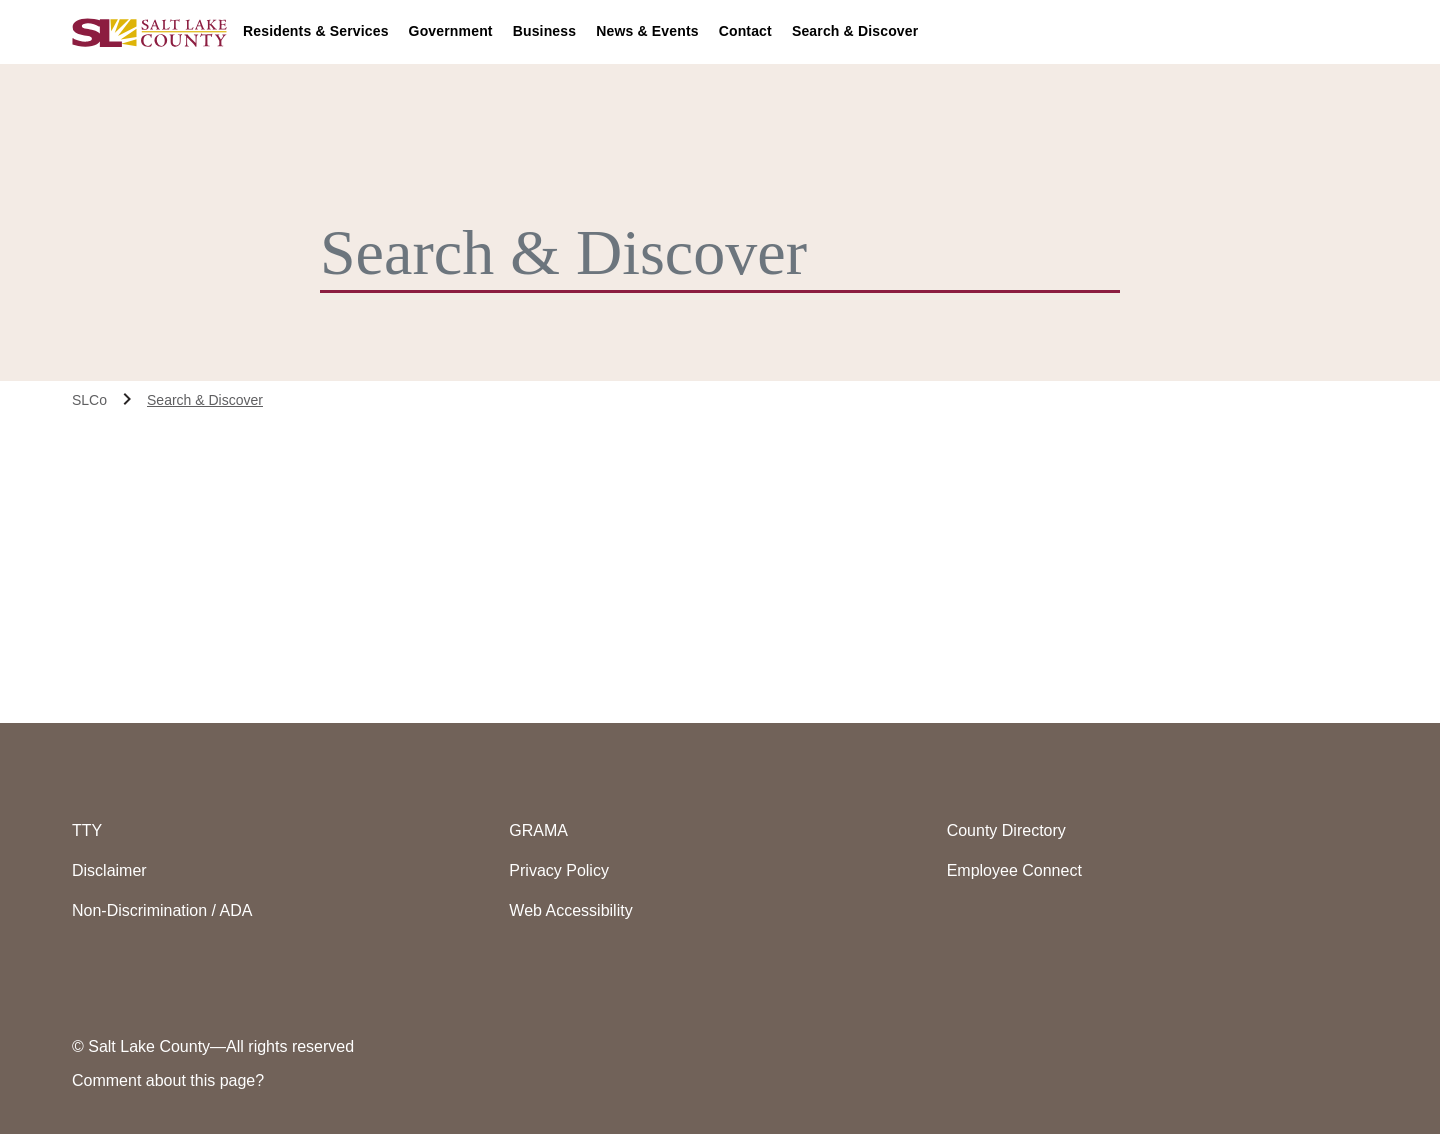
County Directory (1006, 830)
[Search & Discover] (704, 253)
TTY (87, 830)
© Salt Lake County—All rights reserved (213, 1046)
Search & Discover (855, 31)
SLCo (89, 400)
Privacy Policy (559, 870)
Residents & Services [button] (316, 31)
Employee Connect (1014, 870)
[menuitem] (326, 32)
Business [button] (545, 31)
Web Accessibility (570, 910)
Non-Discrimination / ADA (162, 910)
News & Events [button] (647, 31)
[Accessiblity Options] (1332, 32)
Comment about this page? (168, 1080)
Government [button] (451, 31)
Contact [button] (745, 31)
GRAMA (538, 830)
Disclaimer (109, 870)
